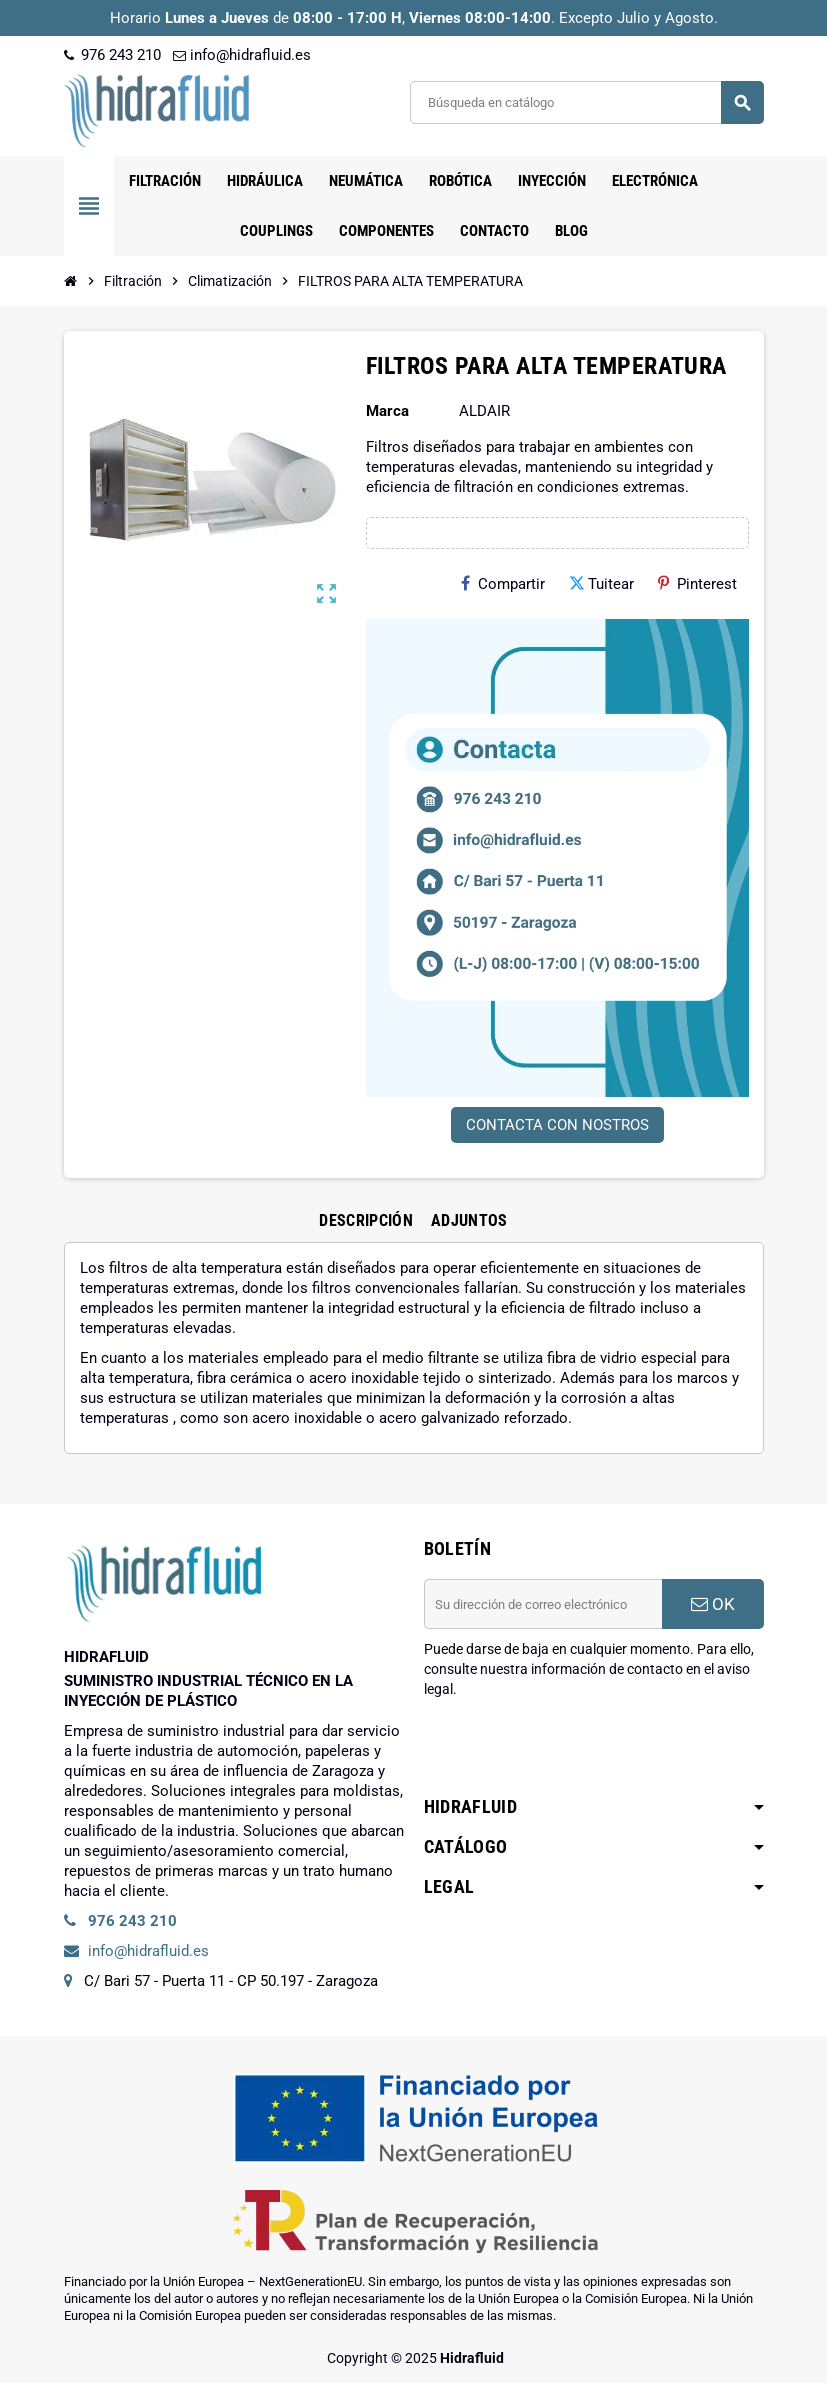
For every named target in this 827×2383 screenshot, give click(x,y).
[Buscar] (586, 102)
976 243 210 (112, 55)
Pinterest (697, 584)
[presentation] (576, 1750)
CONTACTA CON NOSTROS (557, 1125)
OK (713, 1604)
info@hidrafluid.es (242, 55)
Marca (387, 411)
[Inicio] (71, 281)
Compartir (503, 584)
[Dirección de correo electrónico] (543, 1604)
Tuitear (601, 584)
